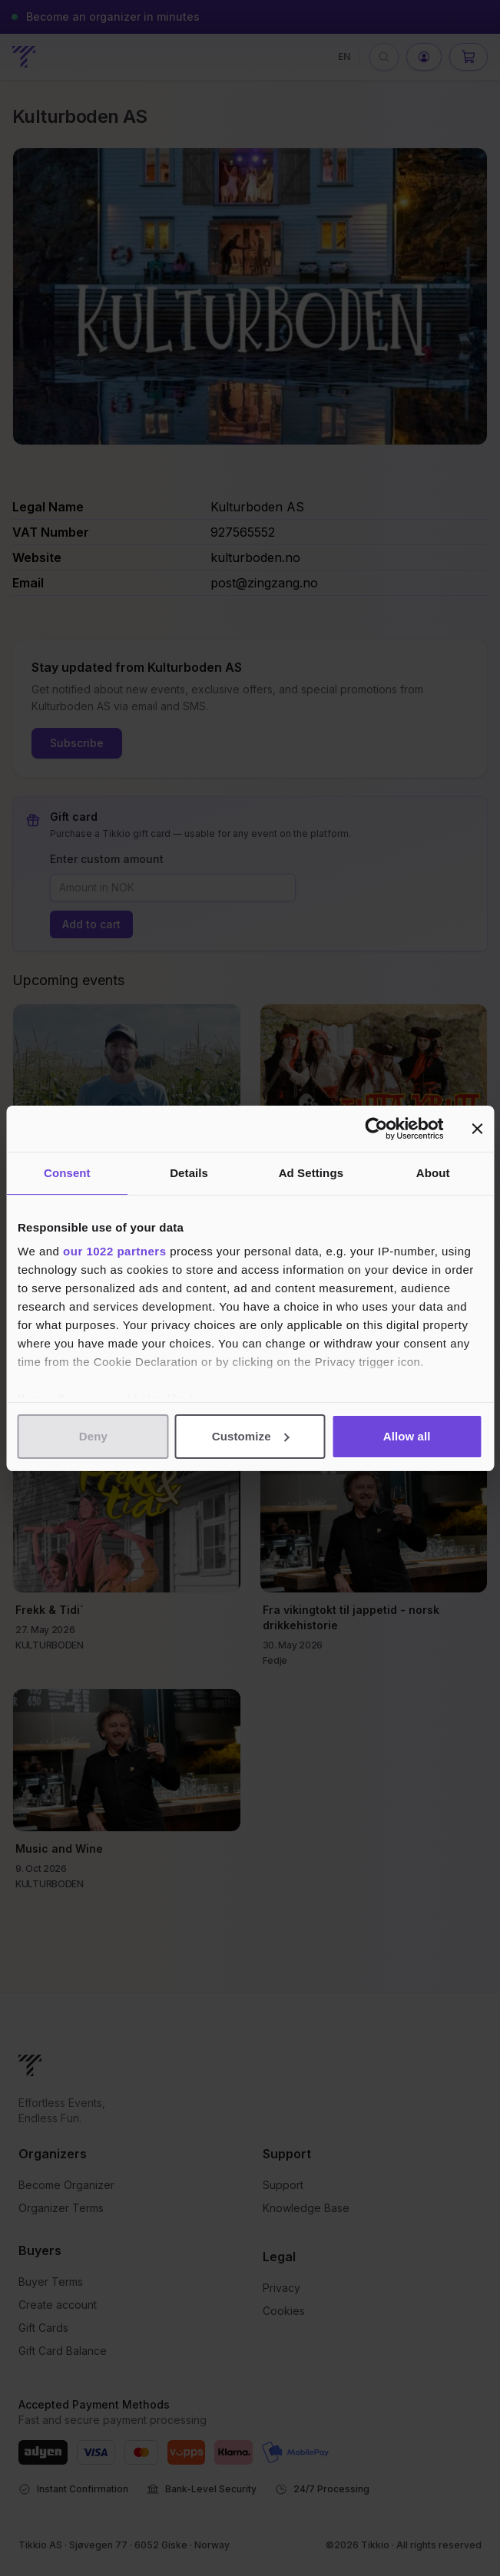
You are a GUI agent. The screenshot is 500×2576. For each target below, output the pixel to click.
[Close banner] (477, 1128)
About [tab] (433, 1172)
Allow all (407, 1436)
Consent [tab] (67, 1172)
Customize (251, 1436)
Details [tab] (189, 1172)
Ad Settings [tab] (311, 1172)
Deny (93, 1436)
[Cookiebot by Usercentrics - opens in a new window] (376, 1128)
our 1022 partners (114, 1251)
